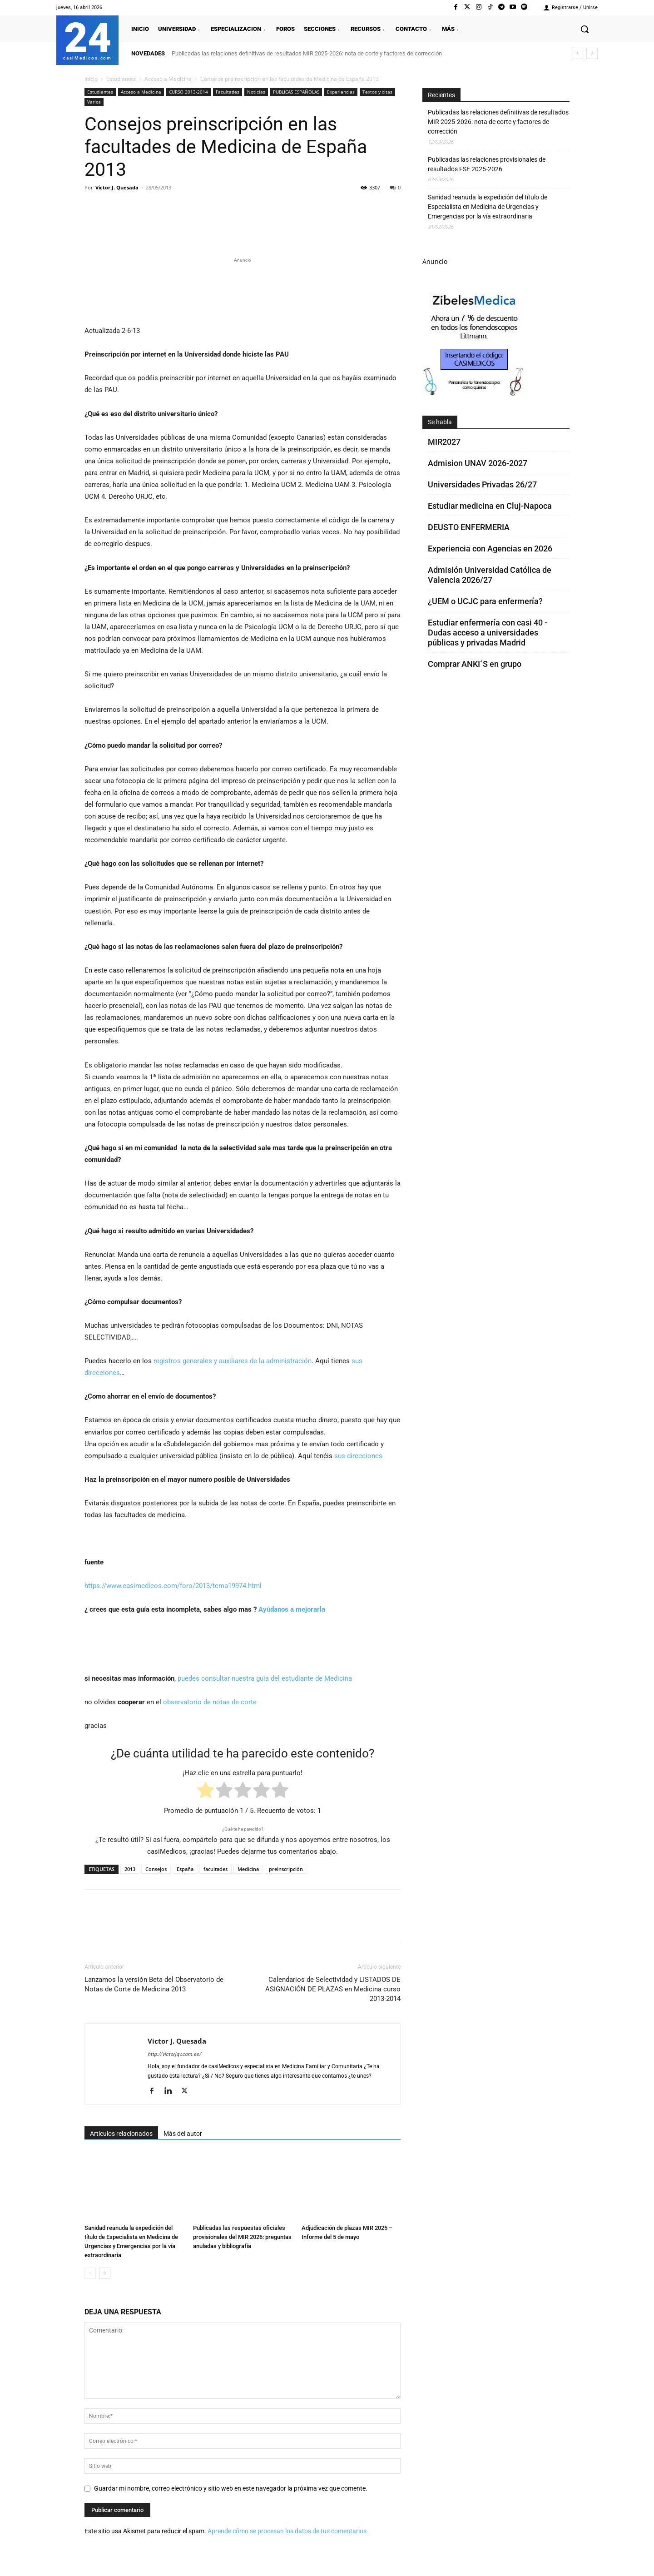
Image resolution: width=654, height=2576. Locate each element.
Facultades (227, 92)
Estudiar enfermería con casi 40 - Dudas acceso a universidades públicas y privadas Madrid (487, 632)
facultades (215, 1869)
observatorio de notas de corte (210, 1702)
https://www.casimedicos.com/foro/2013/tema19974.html (173, 1586)
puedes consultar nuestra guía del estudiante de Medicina (265, 1678)
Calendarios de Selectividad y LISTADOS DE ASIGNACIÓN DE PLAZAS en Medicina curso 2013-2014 (333, 1989)
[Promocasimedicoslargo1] (242, 290)
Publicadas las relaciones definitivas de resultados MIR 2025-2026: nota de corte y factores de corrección (307, 53)
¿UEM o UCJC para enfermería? (485, 601)
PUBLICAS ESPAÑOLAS (296, 92)
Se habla (440, 422)
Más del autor (183, 2133)
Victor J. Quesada (117, 187)
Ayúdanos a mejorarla (291, 1609)
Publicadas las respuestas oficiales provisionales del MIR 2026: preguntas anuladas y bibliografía (242, 2236)
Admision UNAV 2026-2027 (477, 463)
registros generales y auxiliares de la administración (233, 1361)
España (185, 1869)
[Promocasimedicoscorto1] (473, 393)
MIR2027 (444, 442)
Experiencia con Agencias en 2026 (490, 548)
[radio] (205, 1792)
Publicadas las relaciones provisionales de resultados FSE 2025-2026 (486, 164)
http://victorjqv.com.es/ (174, 2054)
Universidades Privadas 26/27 (482, 484)
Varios (94, 102)
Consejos (156, 1869)
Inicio (91, 79)
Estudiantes (121, 79)
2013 (129, 1869)
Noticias (256, 92)
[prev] (577, 53)
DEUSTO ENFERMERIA (469, 527)
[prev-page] (90, 2273)
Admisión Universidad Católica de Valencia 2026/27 (489, 575)
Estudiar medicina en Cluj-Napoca (490, 506)
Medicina (248, 1869)
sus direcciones (357, 1456)
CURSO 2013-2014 (188, 92)
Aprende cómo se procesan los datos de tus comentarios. (288, 2531)
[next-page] (104, 2273)
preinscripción (286, 1869)
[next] (592, 53)
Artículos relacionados (121, 2133)
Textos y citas (377, 92)
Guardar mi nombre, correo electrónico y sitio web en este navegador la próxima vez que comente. (230, 2488)
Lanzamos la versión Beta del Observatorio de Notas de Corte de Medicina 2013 (153, 1984)
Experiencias (341, 92)
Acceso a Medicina (168, 79)
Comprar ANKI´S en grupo (474, 664)
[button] (584, 29)
